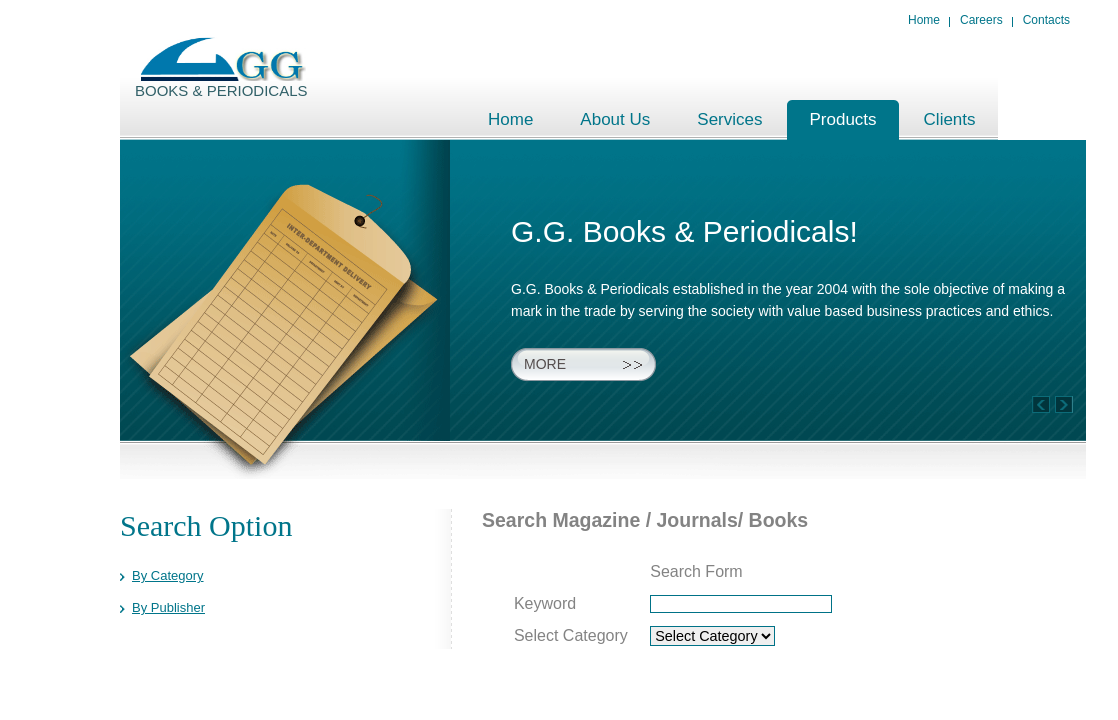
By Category (168, 575)
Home (924, 20)
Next (1041, 404)
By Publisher (168, 607)
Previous (1064, 404)
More (545, 364)
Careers (981, 20)
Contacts (1046, 20)
